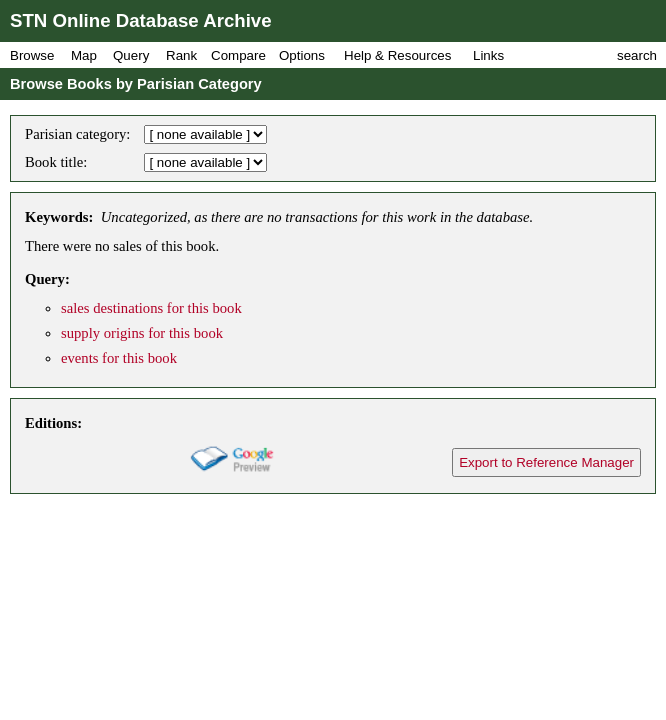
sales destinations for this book (151, 308)
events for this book (119, 358)
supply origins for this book (142, 333)
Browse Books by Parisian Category (136, 84)
